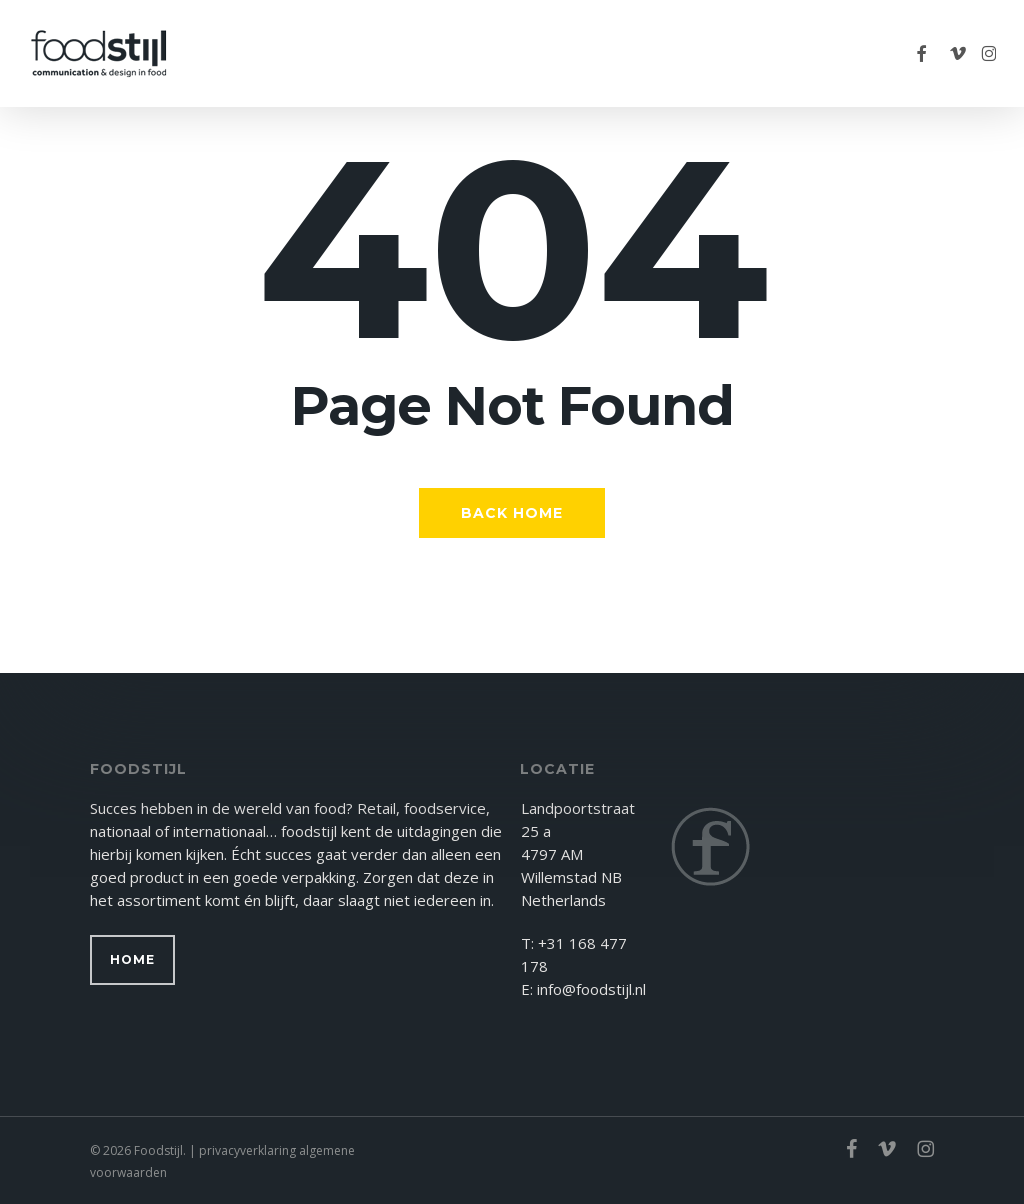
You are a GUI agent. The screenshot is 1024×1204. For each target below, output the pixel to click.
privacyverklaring (247, 1150)
